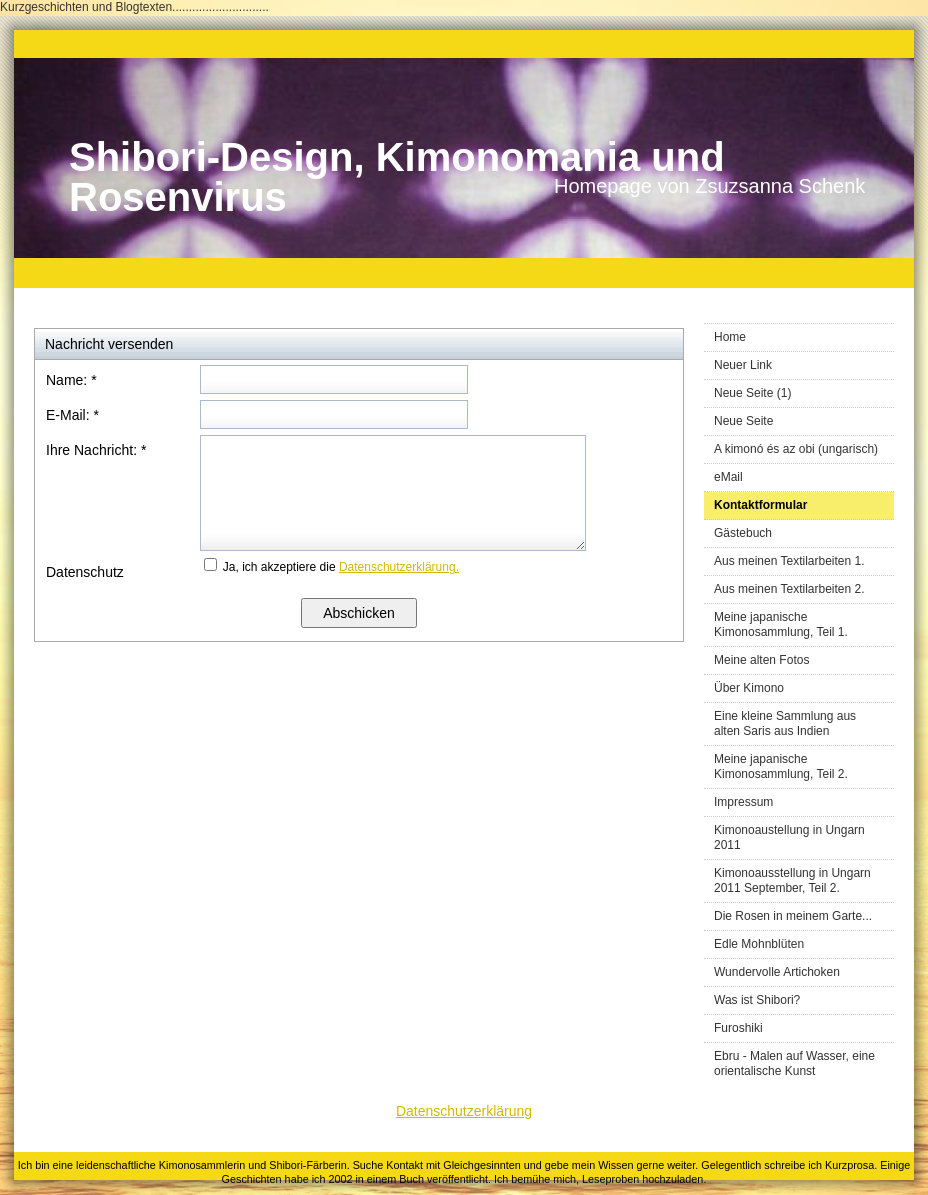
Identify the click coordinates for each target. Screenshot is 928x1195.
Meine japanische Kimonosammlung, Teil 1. (781, 624)
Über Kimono (749, 688)
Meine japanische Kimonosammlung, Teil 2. (781, 766)
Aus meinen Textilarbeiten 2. (789, 589)
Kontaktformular (760, 505)
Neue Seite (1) (752, 393)
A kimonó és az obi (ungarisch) (796, 449)
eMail (728, 477)
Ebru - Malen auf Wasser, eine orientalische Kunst (794, 1063)
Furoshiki (738, 1028)
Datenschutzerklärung (464, 1111)
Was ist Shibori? (757, 1000)
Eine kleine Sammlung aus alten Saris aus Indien (785, 723)
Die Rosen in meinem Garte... (793, 916)
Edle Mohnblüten (759, 944)
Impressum (743, 802)
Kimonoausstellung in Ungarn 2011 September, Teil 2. (792, 880)
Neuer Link (743, 365)
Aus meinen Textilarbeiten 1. (789, 561)
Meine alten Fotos (761, 660)
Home (730, 337)
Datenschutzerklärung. (399, 567)
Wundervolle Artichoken (777, 972)
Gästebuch (743, 533)
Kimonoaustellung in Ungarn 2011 (789, 837)
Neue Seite (743, 421)
